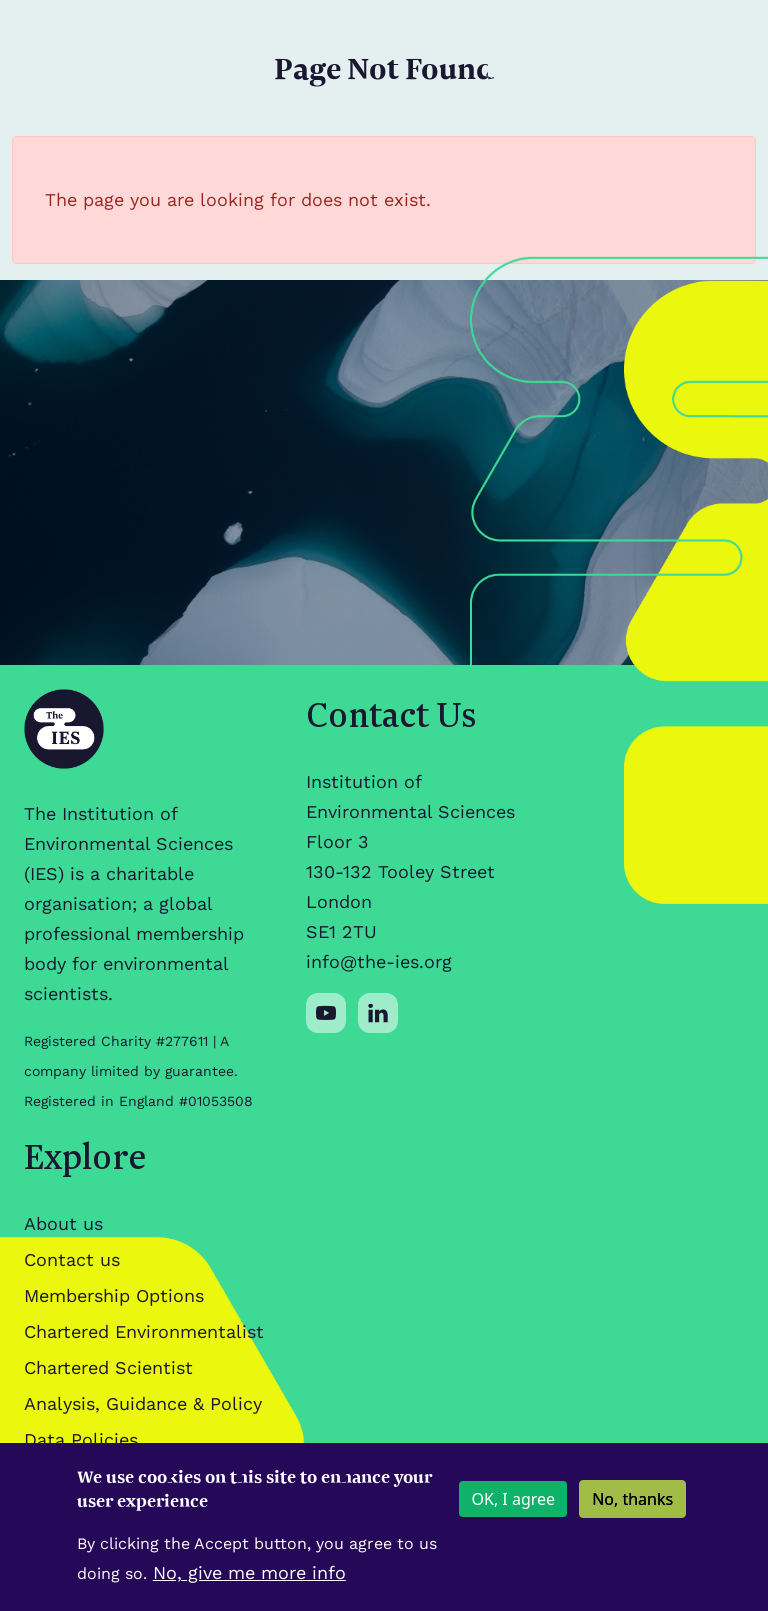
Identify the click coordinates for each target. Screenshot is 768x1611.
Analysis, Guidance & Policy (143, 1403)
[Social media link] (326, 1013)
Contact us (72, 1259)
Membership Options (114, 1295)
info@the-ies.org (379, 961)
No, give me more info (249, 1581)
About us (63, 1223)
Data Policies (81, 1439)
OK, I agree (513, 1508)
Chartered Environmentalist (144, 1331)
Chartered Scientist (108, 1367)
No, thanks (632, 1508)
